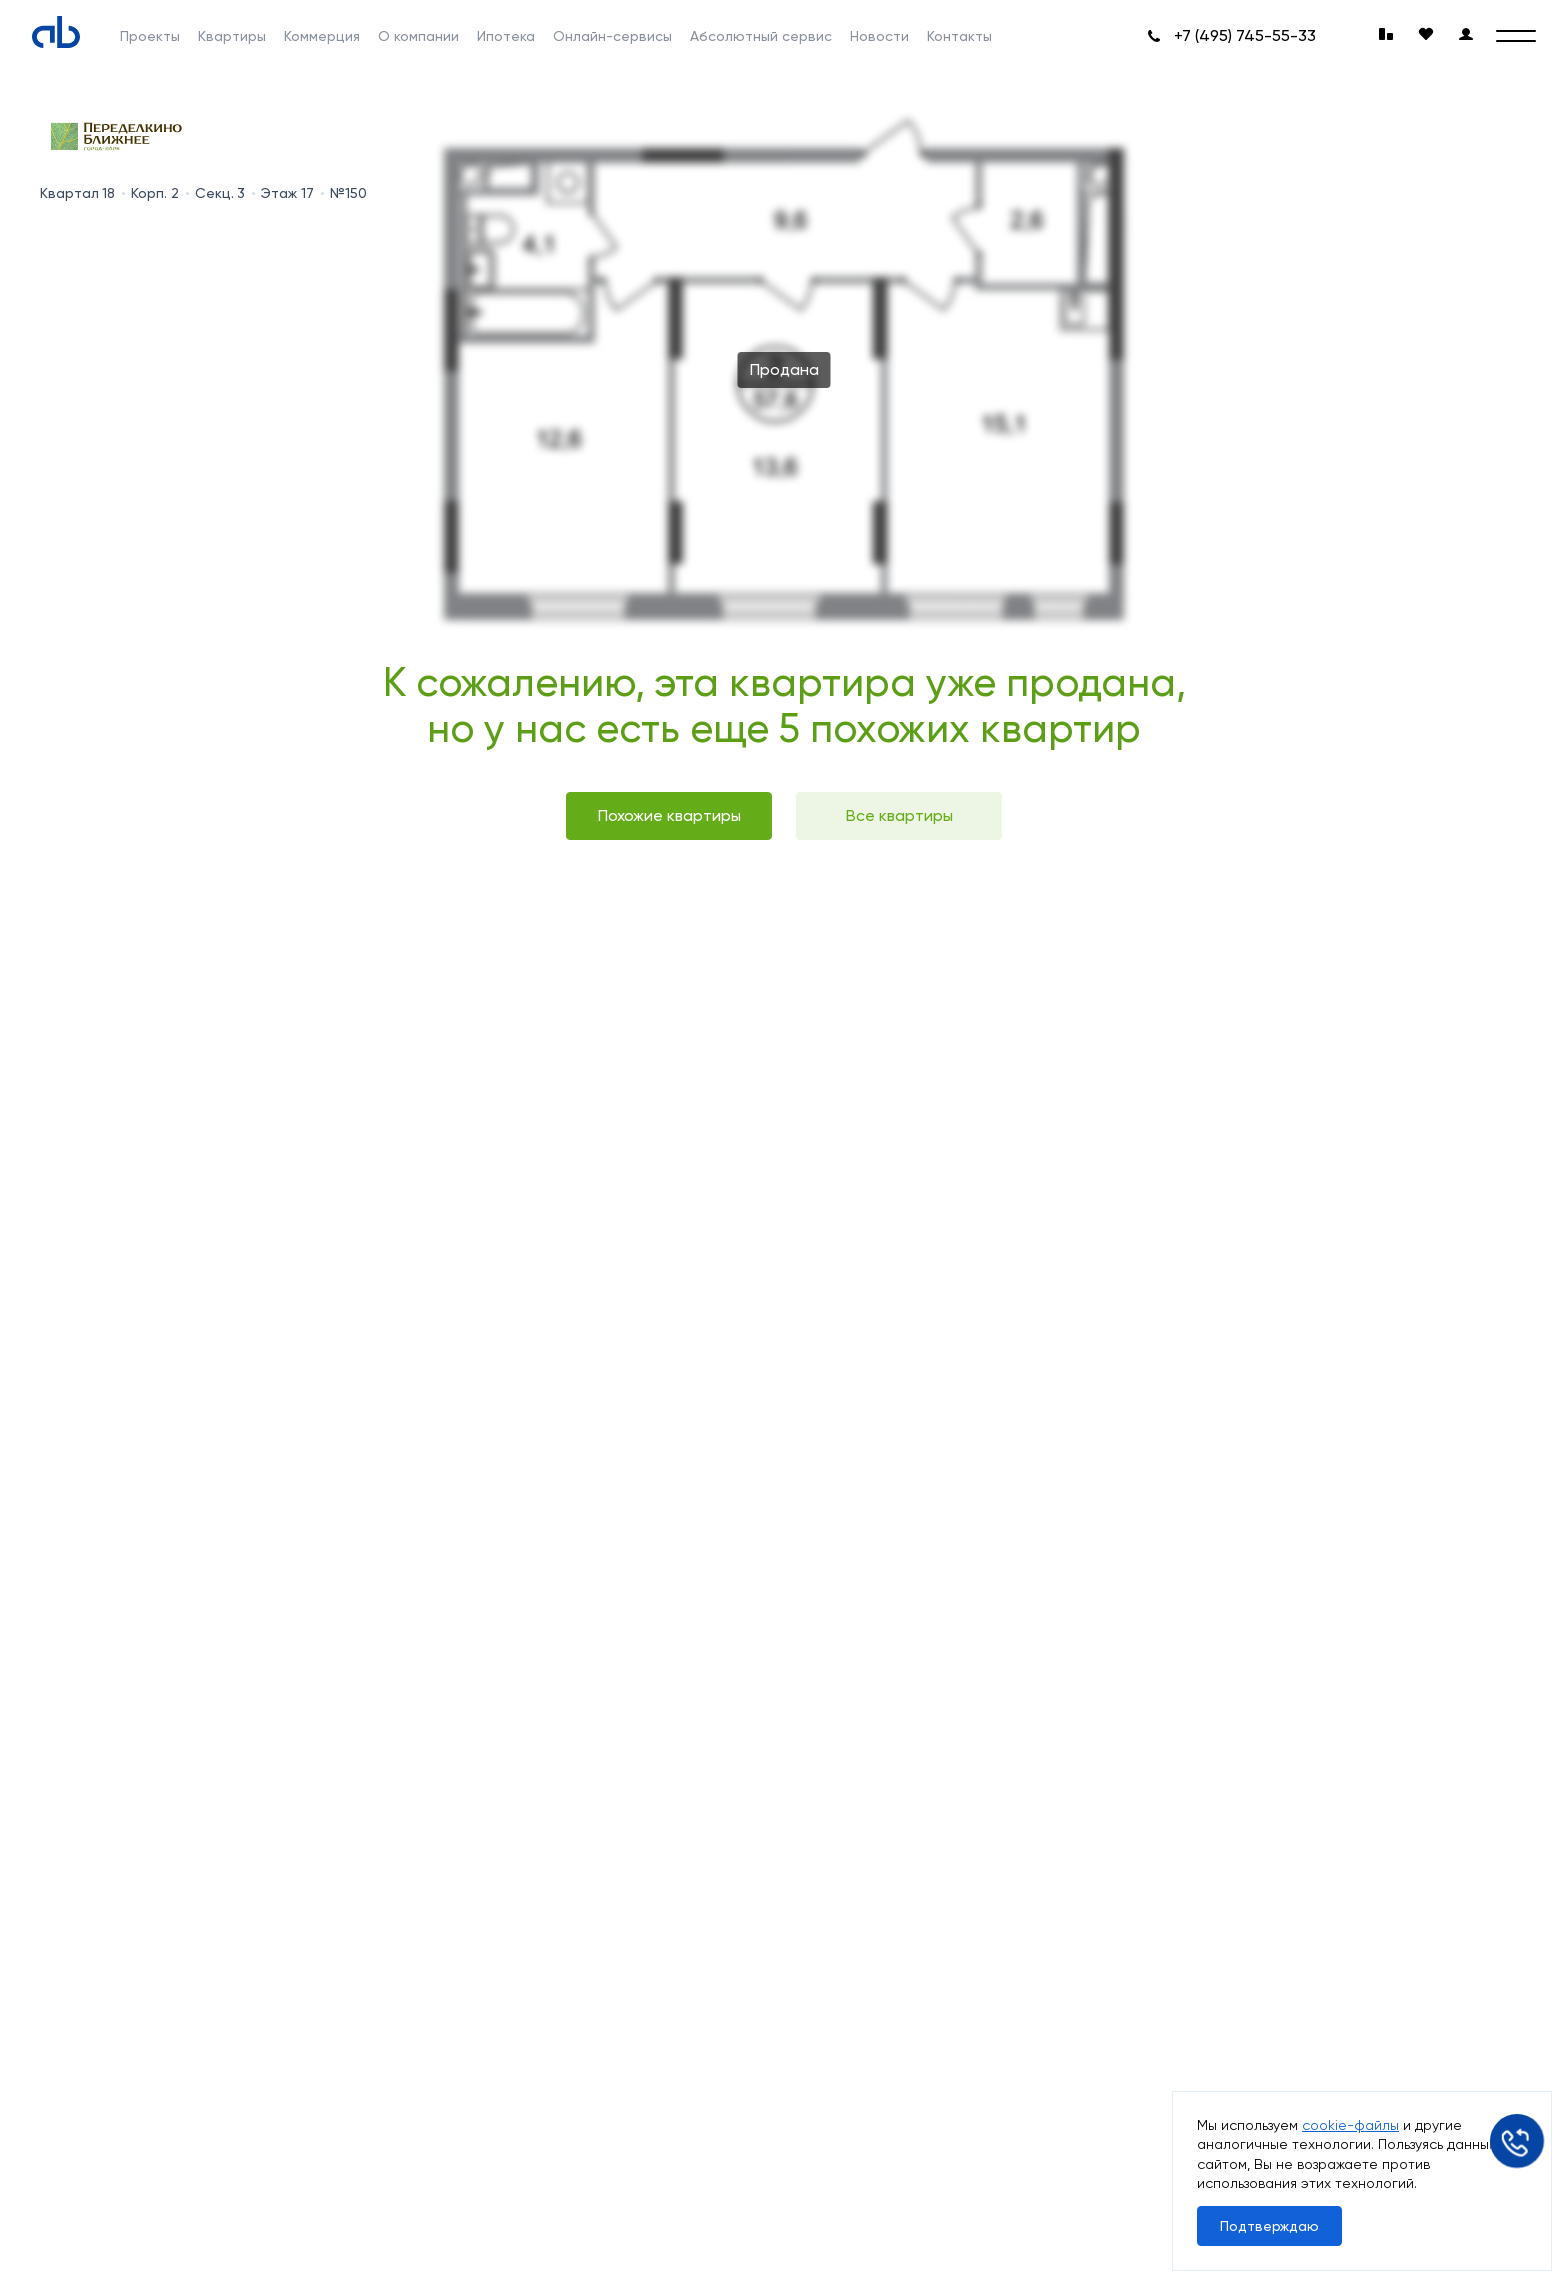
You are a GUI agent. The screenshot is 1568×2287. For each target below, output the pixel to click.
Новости (879, 36)
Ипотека (506, 36)
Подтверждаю (1269, 2226)
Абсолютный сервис (761, 36)
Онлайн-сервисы (612, 36)
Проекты (150, 36)
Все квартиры (899, 815)
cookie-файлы (1350, 2125)
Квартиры (232, 36)
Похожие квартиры (669, 815)
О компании (418, 36)
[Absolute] (56, 32)
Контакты (959, 36)
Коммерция (322, 36)
